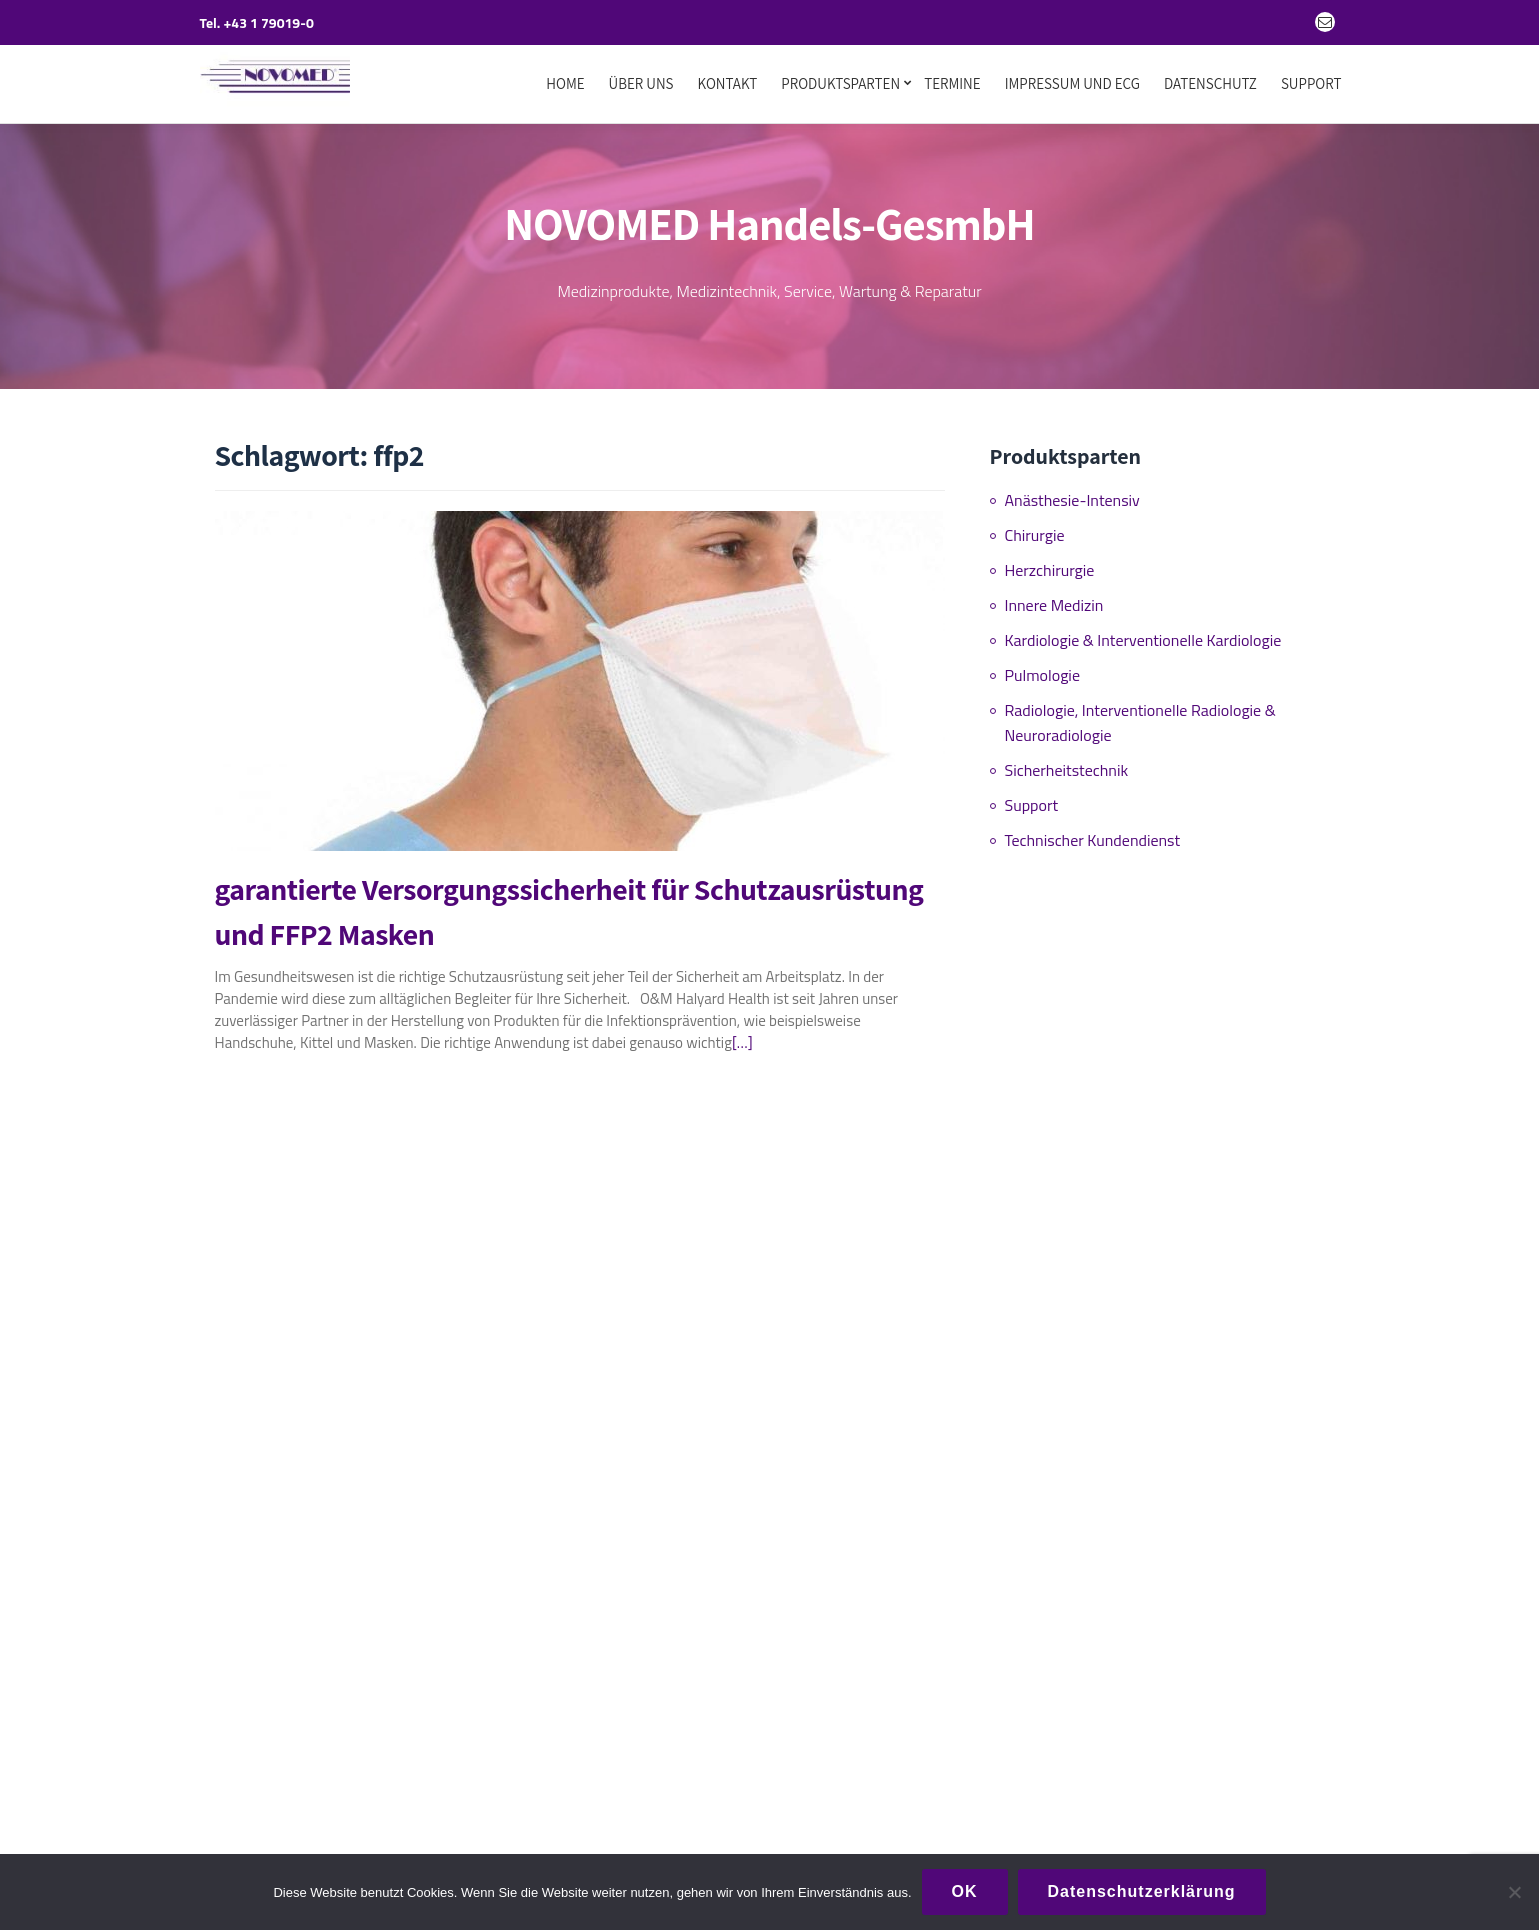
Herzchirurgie (1050, 562)
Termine (952, 84)
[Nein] (1514, 1892)
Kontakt (728, 84)
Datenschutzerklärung (1142, 1891)
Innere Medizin (1054, 597)
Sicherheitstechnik (1067, 762)
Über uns (641, 84)
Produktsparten (840, 84)
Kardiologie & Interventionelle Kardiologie (1143, 632)
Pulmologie (1042, 667)
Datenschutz (1210, 84)
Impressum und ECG (1072, 84)
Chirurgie (1035, 527)
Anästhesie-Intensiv (1072, 492)
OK (965, 1891)
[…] (742, 1034)
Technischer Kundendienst (1093, 832)
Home (565, 84)
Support (1311, 84)
